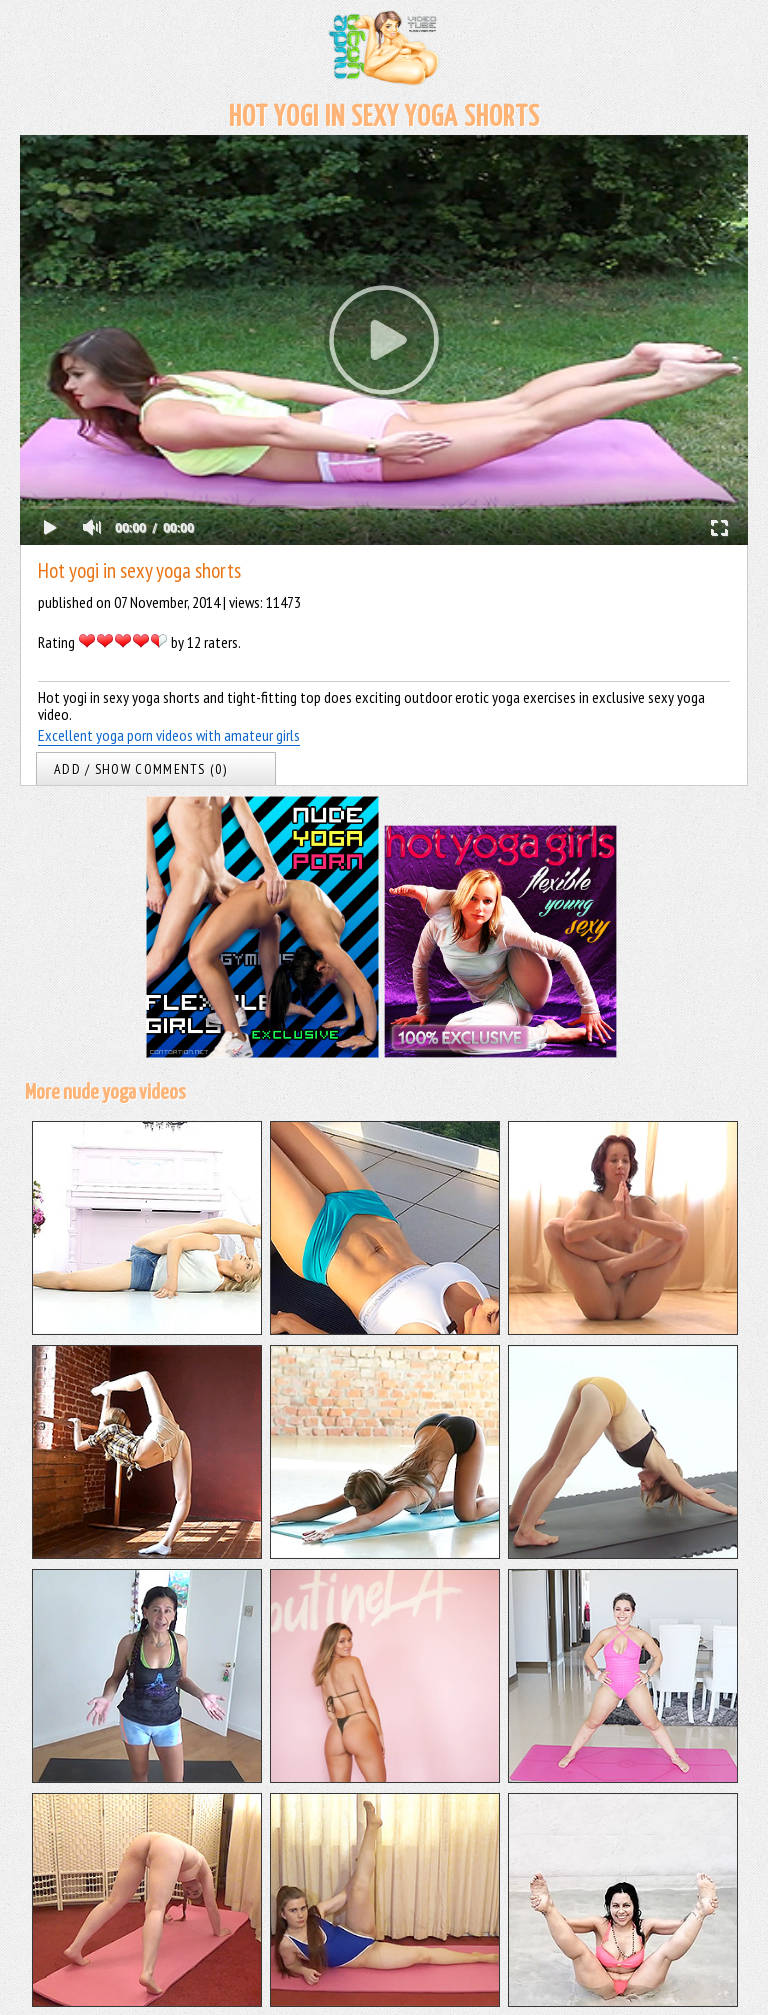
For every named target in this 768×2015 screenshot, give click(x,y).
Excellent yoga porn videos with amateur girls (169, 735)
